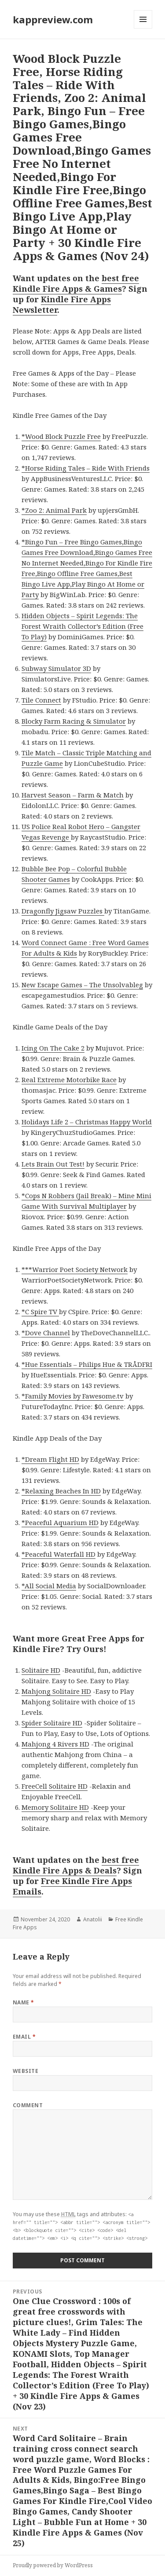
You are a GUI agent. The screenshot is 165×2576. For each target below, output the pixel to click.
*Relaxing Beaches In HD (61, 1490)
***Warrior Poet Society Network (75, 1269)
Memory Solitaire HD (55, 1807)
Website (25, 2071)
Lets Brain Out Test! (53, 1163)
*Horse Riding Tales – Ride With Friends (86, 468)
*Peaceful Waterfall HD (58, 1554)
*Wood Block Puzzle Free (61, 436)
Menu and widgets (143, 28)
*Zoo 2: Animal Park (54, 510)
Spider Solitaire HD (52, 1722)
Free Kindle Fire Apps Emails (72, 1886)
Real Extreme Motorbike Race (69, 1079)
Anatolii (92, 1919)
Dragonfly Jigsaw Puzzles (63, 910)
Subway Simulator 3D (56, 668)
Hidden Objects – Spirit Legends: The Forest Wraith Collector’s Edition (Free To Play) (82, 626)
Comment (28, 2105)
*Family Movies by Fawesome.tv (73, 1395)
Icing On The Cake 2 (53, 1047)
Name (23, 2002)
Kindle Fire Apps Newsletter (62, 304)
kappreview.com (53, 19)
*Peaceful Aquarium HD (60, 1522)
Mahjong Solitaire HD (56, 1691)
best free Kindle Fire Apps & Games (76, 283)
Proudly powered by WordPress (53, 2565)
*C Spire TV (40, 1311)
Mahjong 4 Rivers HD (55, 1743)
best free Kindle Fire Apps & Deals (76, 1865)
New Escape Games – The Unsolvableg (82, 984)
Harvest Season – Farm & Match (73, 794)
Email (24, 2036)
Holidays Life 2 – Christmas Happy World (87, 1121)
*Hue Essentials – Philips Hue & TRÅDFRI (87, 1364)
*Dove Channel (46, 1332)
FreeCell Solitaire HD (55, 1786)
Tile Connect (41, 700)
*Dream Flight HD (50, 1459)
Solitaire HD (41, 1670)
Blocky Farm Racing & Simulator (74, 721)
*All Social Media (49, 1585)
